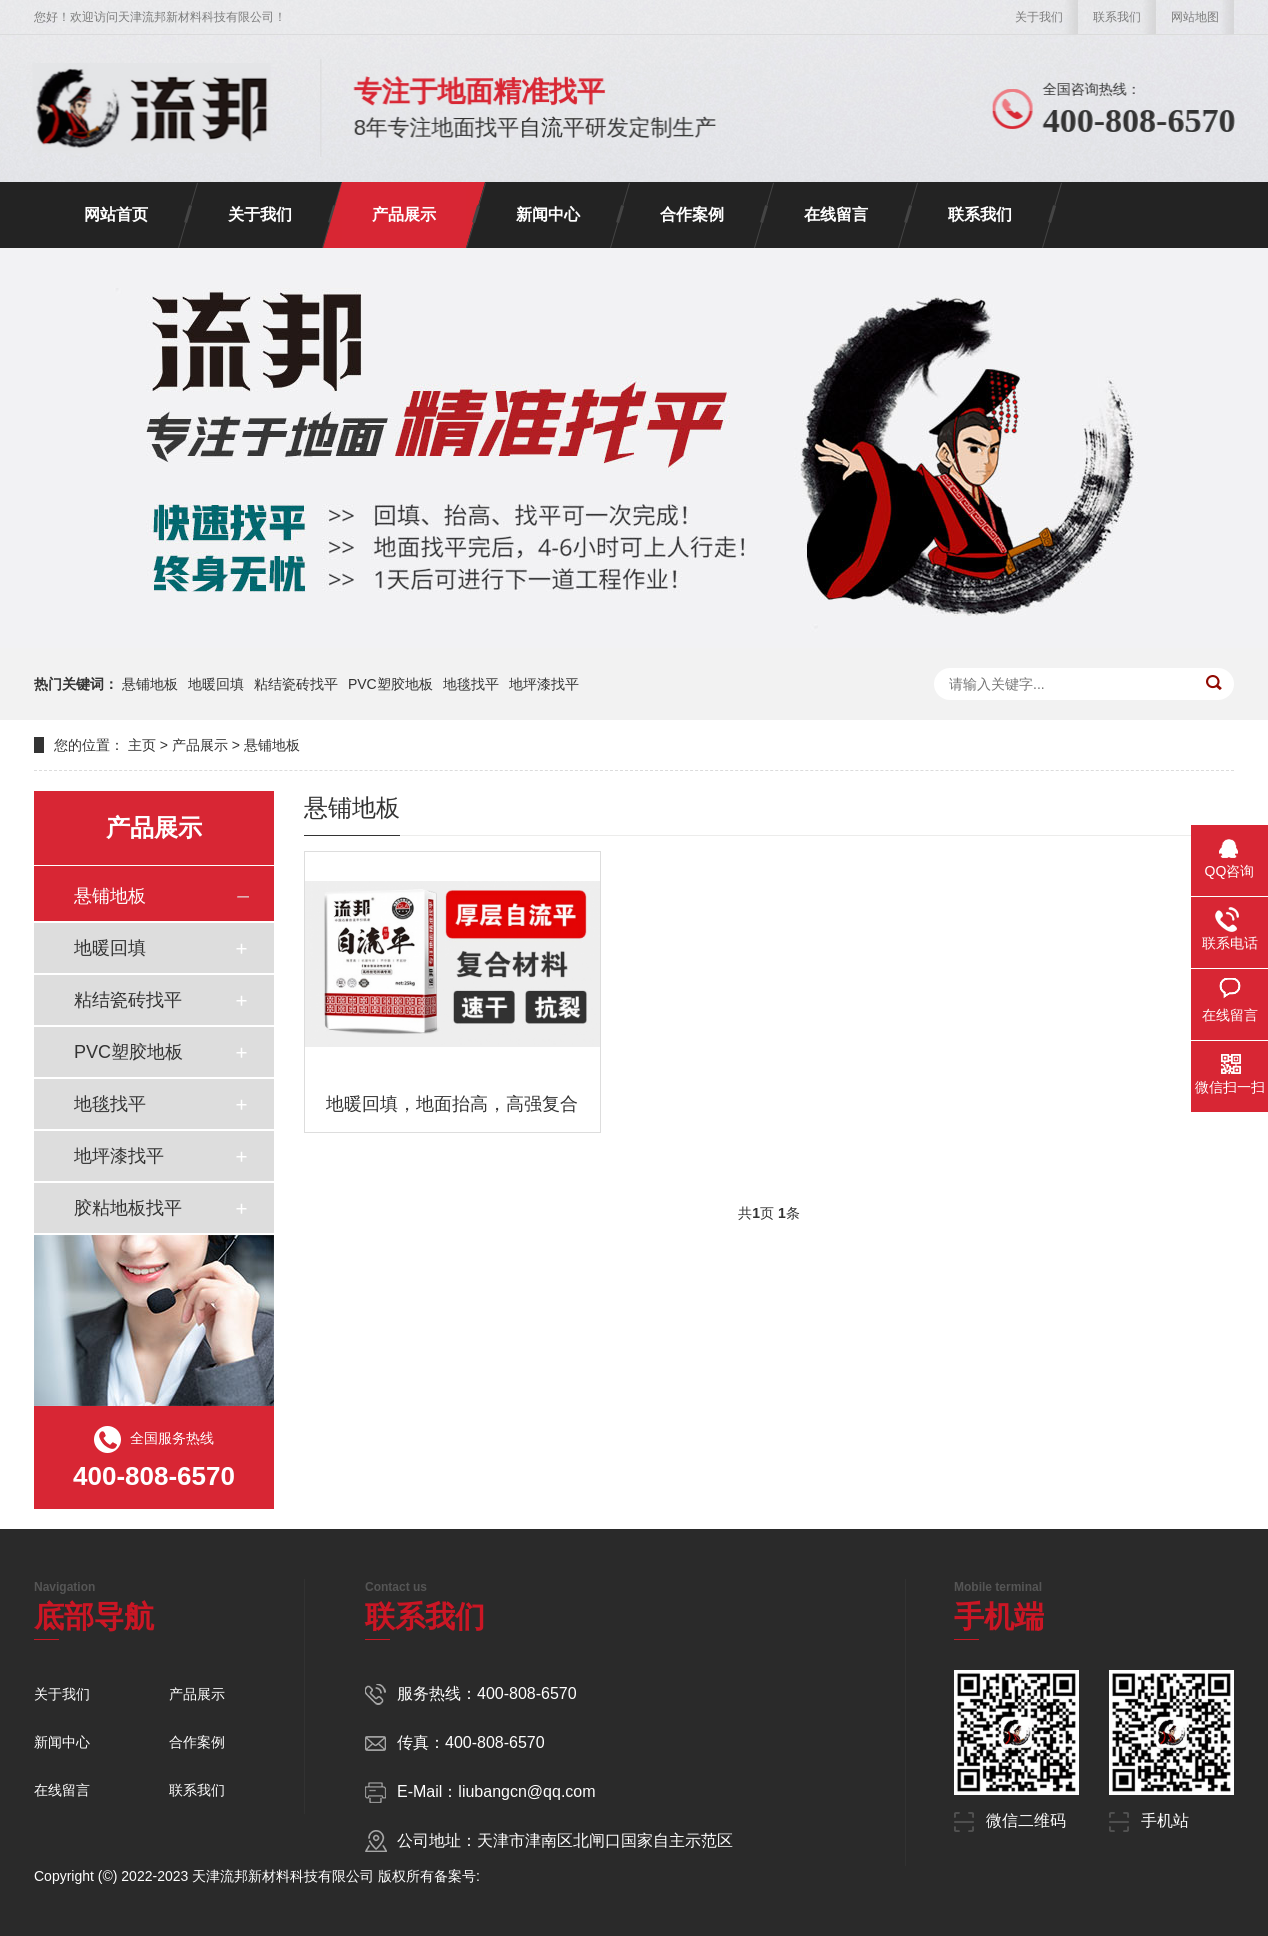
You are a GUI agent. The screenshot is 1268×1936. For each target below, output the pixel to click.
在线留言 (836, 214)
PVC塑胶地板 (390, 684)
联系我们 (1117, 17)
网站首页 (116, 214)
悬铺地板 (150, 684)
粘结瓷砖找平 (296, 684)
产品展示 (404, 214)
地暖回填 (216, 684)
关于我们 (1039, 17)
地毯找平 (471, 684)
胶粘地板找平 (128, 1208)
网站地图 (1195, 17)
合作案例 (692, 214)
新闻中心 (548, 214)
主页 (142, 745)
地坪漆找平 (544, 684)
